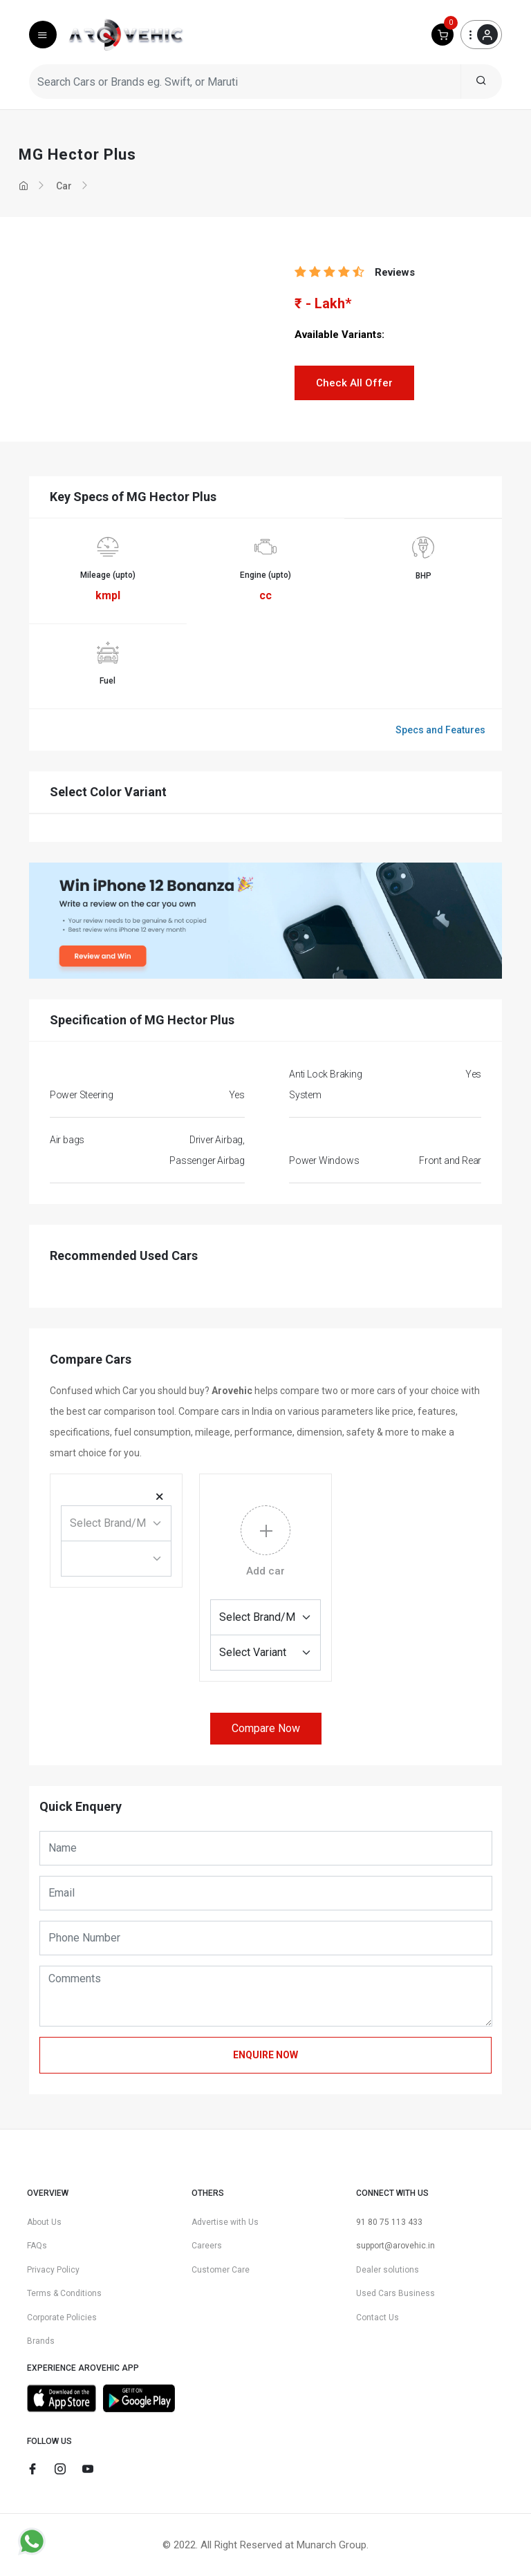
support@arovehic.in (395, 2245)
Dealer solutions (387, 2270)
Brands (41, 2341)
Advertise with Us (225, 2222)
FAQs (37, 2245)
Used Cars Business (395, 2293)
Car (64, 185)
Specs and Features (440, 729)
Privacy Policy (53, 2270)
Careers (207, 2245)
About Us (44, 2222)
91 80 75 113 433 (389, 2222)
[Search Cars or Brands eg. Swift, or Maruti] (245, 81)
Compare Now (266, 1728)
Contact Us (377, 2317)
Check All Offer (354, 383)
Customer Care (221, 2270)
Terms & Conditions (64, 2293)
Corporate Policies (62, 2317)
